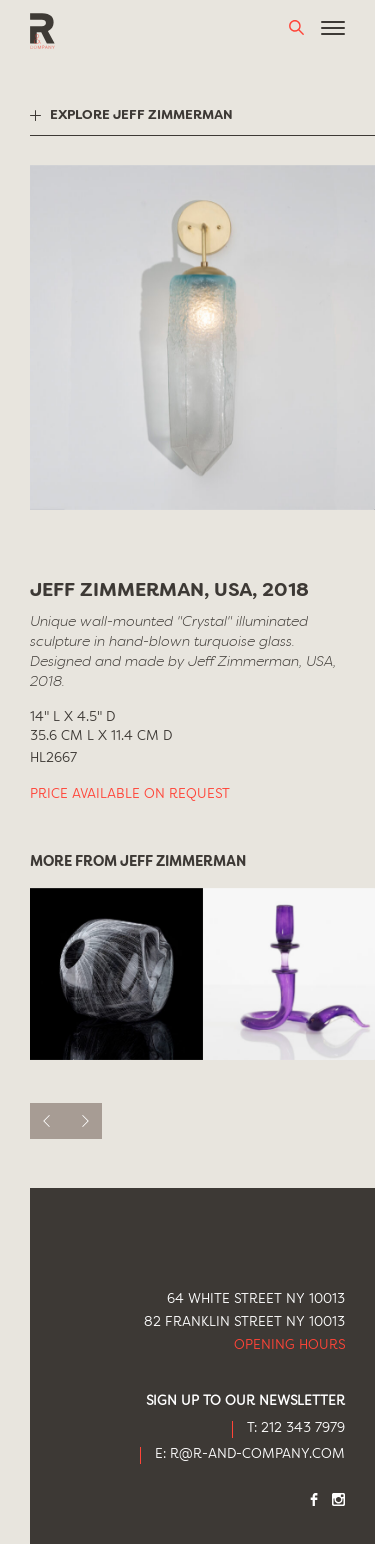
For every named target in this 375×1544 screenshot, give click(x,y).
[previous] (48, 1121)
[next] (84, 1121)
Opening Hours (289, 1345)
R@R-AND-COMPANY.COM (257, 1454)
